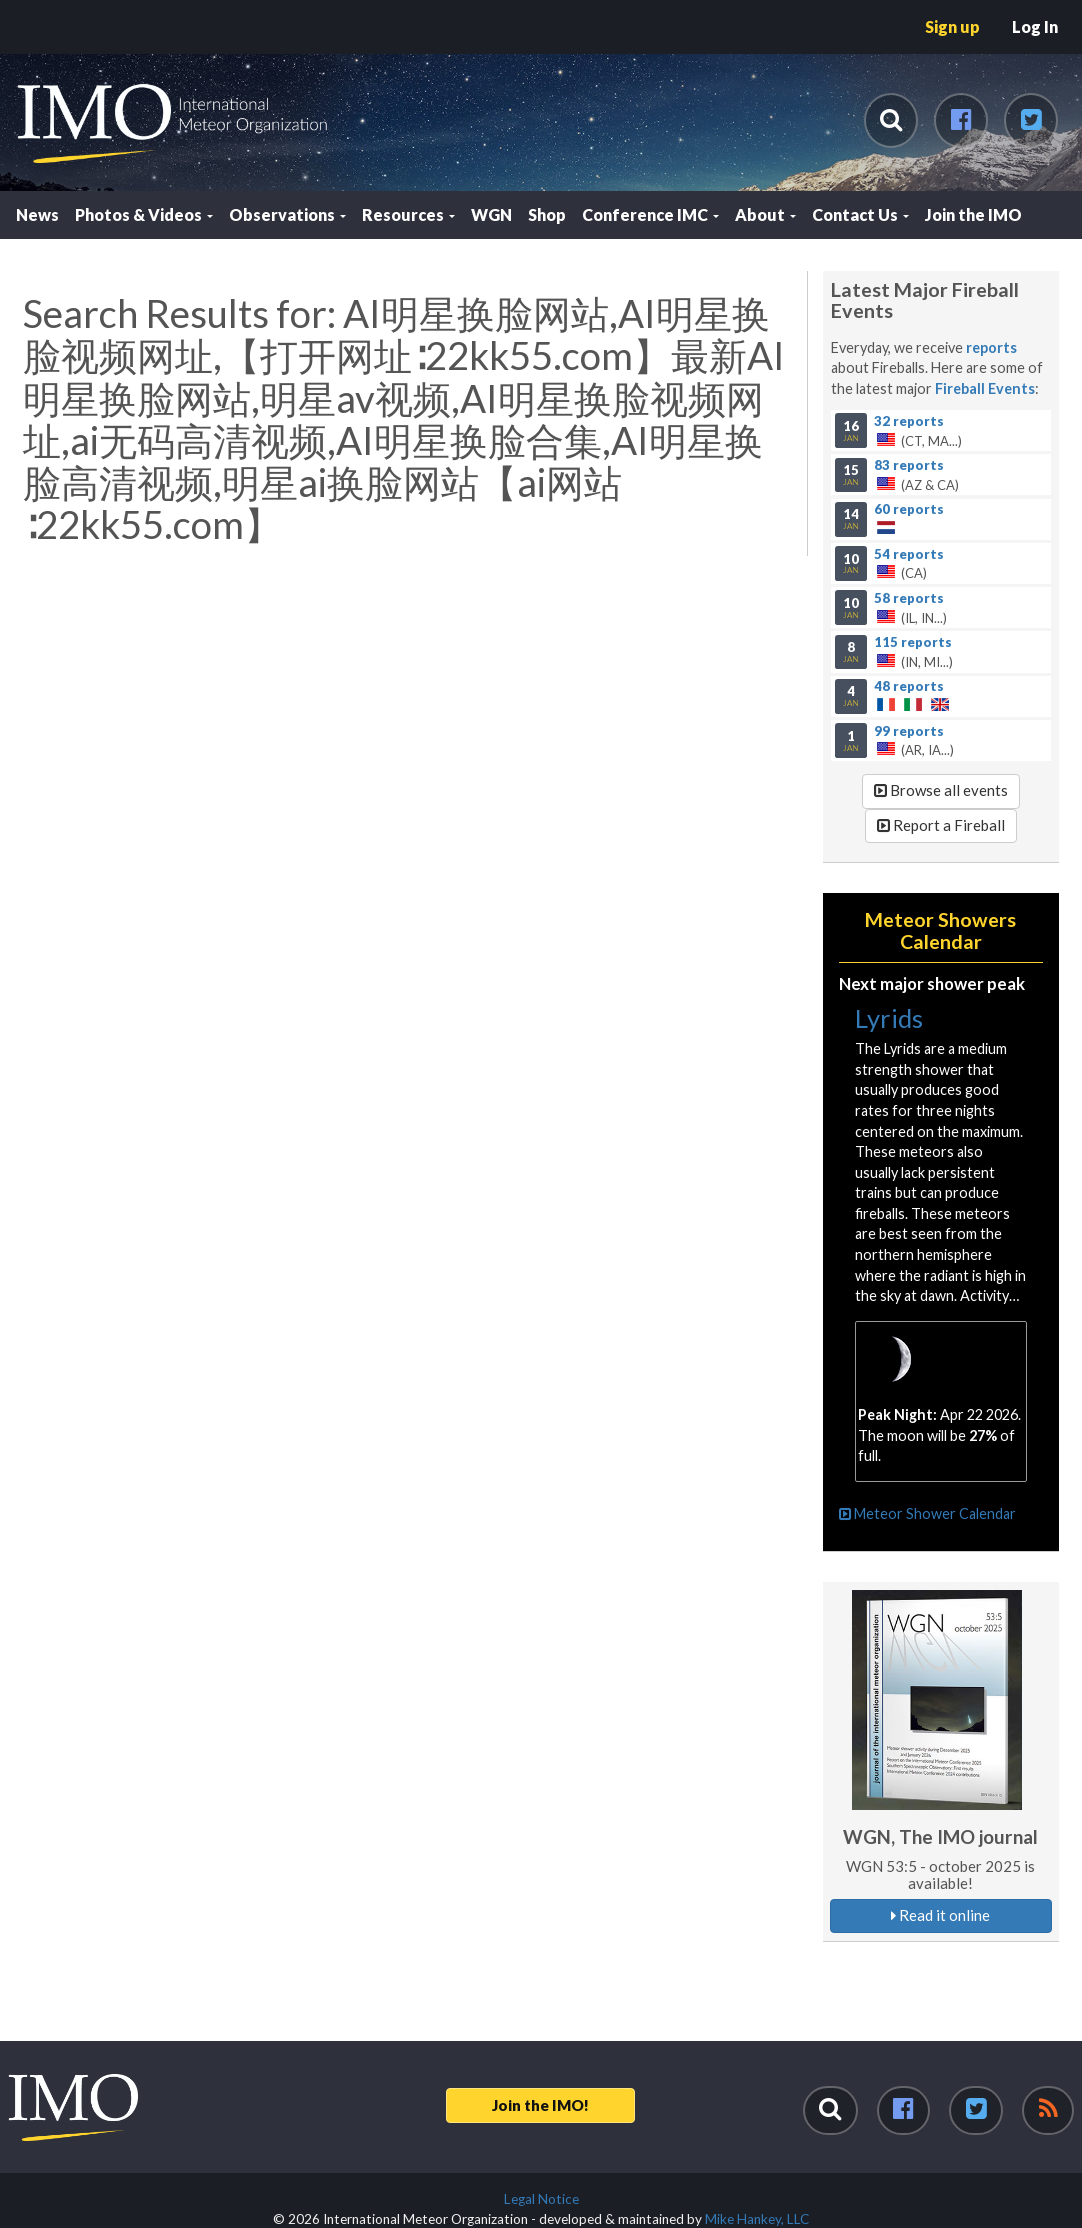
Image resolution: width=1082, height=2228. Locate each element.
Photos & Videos (144, 214)
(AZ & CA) (940, 475)
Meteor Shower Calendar (927, 1513)
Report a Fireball (941, 825)
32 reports (909, 420)
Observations (287, 214)
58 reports (909, 597)
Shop (547, 214)
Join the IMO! (540, 2105)
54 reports (909, 553)
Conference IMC (650, 214)
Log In (1035, 26)
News (37, 214)
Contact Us (860, 214)
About (765, 214)
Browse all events (941, 790)
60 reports (909, 509)
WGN (491, 214)
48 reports (909, 686)
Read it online (940, 1915)
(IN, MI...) (940, 652)
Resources (408, 214)
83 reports (909, 465)
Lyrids (889, 1018)
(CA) (940, 563)
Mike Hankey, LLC (757, 2219)
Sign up (952, 26)
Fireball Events (985, 388)
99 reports (909, 730)
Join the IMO (973, 214)
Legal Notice (541, 2199)
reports (991, 347)
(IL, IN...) (940, 607)
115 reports (913, 642)
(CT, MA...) (940, 430)
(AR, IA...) (940, 740)
